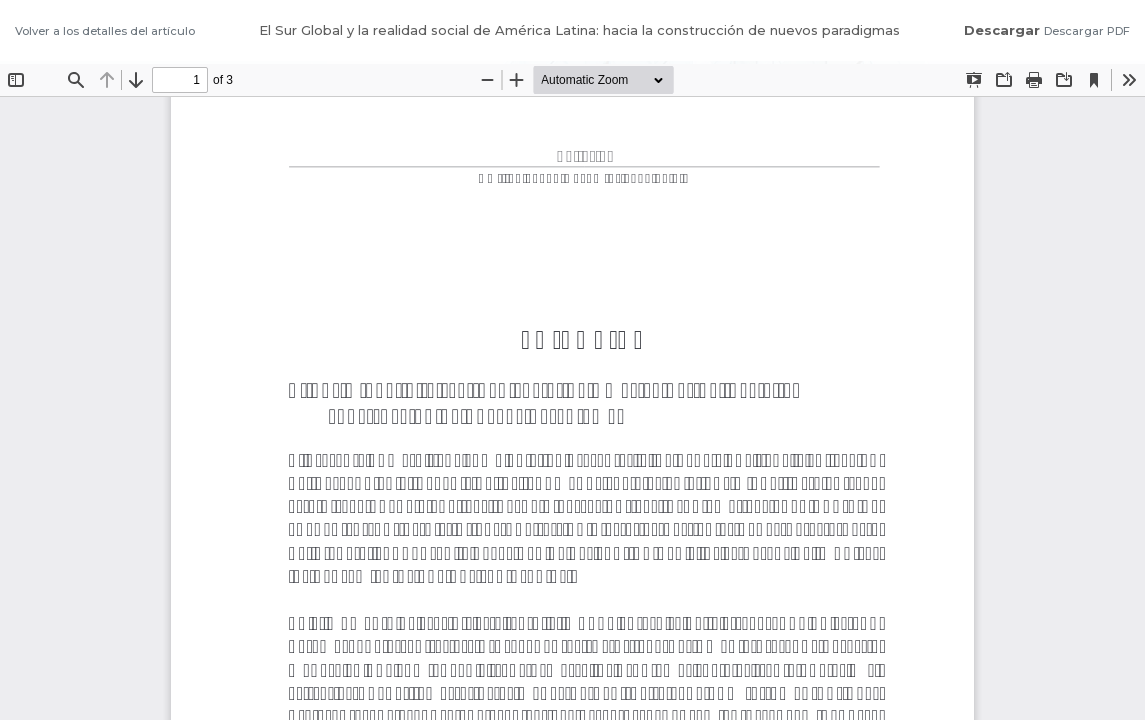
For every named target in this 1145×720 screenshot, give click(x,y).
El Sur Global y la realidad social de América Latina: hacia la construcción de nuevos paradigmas (579, 30)
